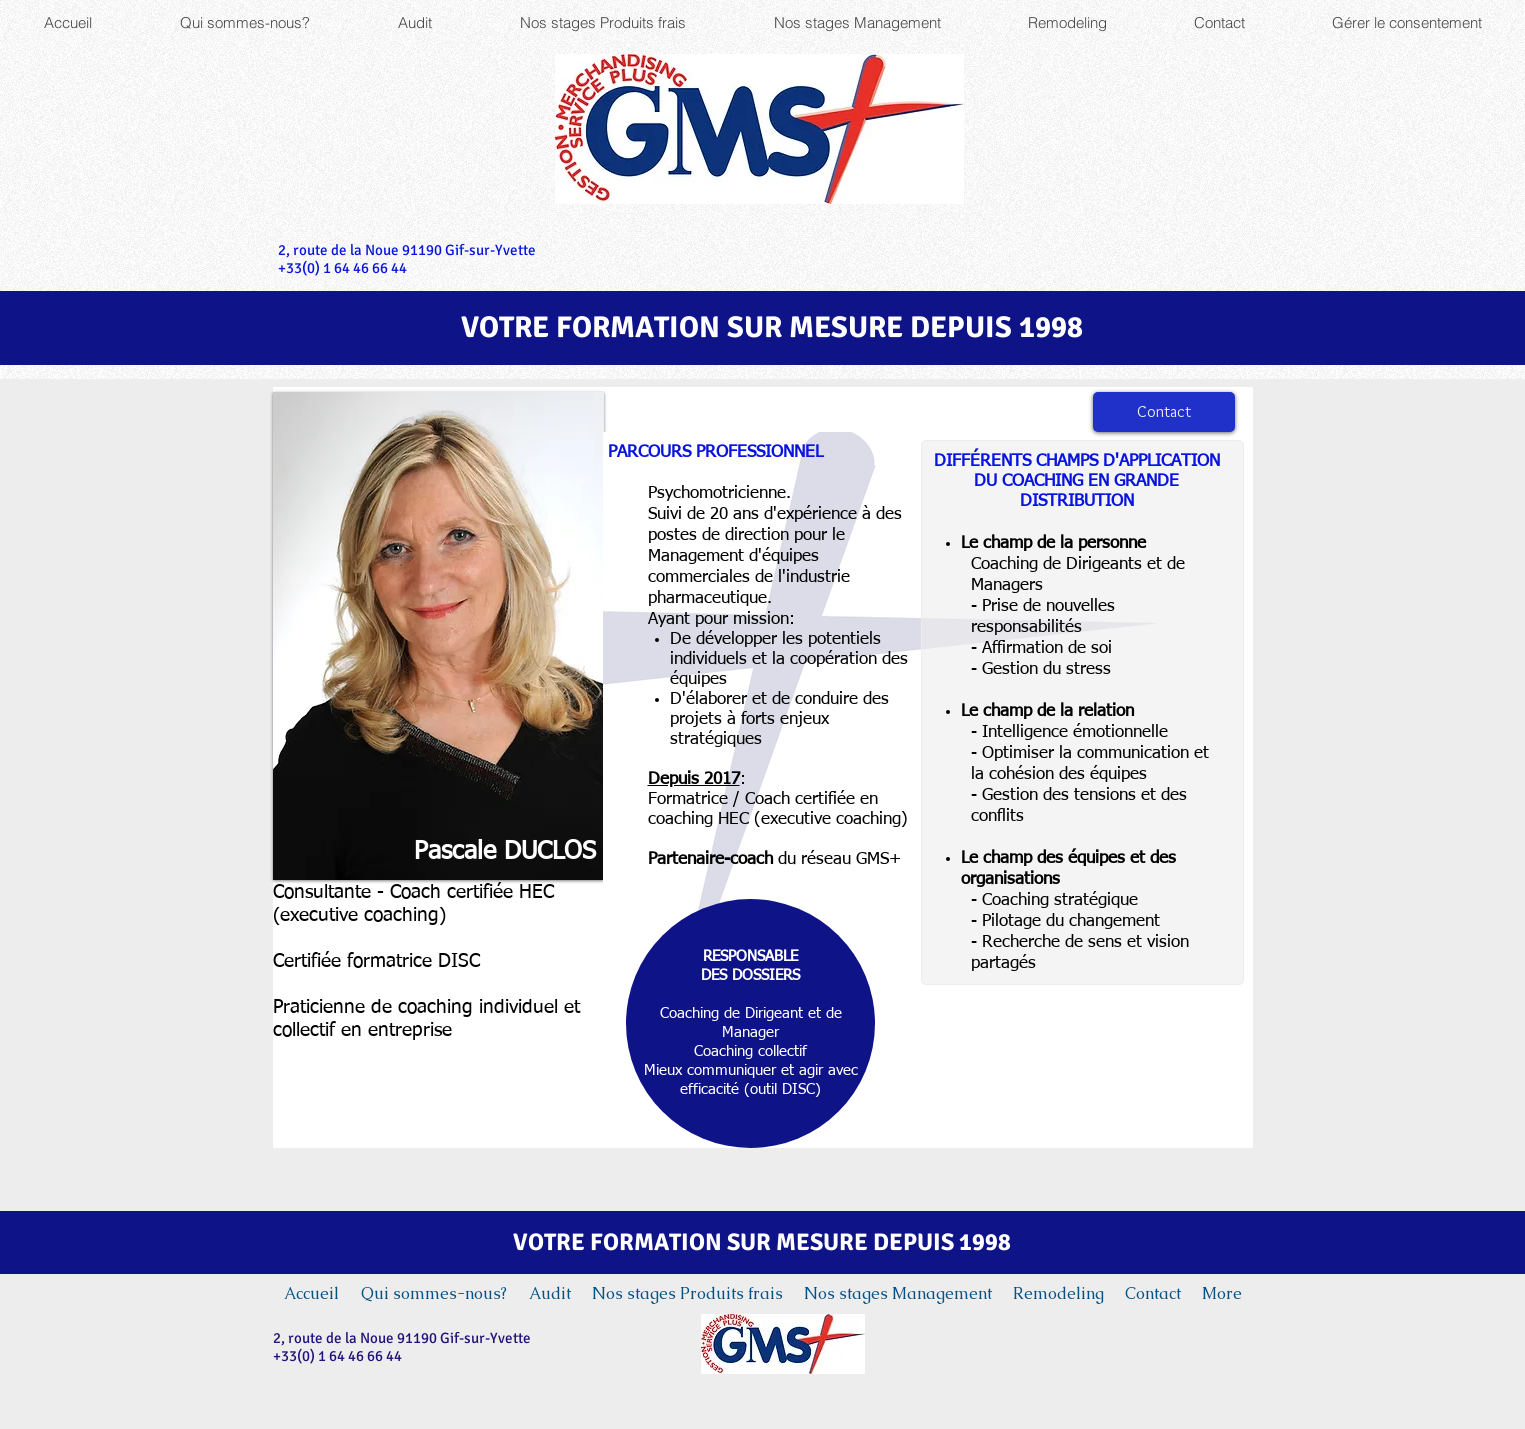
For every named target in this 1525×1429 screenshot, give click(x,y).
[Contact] (1164, 412)
